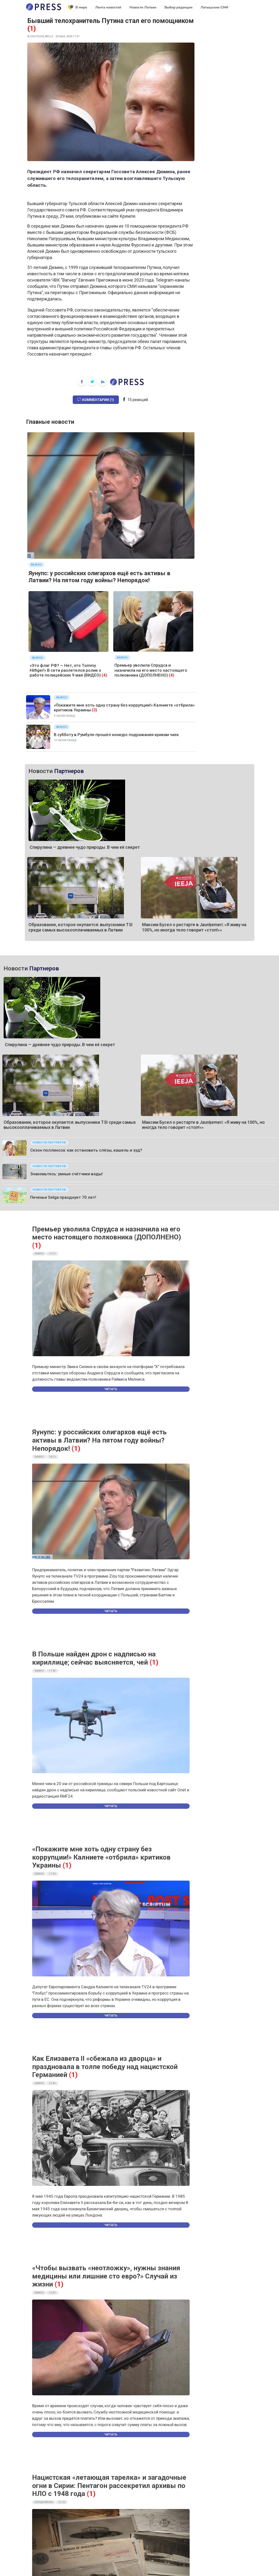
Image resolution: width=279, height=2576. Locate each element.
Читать (110, 1389)
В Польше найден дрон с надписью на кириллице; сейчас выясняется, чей (94, 1658)
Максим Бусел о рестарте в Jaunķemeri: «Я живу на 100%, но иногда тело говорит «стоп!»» (194, 927)
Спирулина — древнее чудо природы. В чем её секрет (85, 847)
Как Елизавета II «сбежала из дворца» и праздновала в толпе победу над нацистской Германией (105, 2067)
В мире (77, 7)
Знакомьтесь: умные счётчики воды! (66, 1173)
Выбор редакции (179, 7)
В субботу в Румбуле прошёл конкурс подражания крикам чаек (116, 734)
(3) (94, 709)
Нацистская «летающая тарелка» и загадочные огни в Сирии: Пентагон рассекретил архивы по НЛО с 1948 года (109, 2485)
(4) (104, 675)
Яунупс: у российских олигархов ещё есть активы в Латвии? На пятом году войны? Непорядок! (99, 577)
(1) (31, 28)
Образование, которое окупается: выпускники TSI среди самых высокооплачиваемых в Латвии (81, 927)
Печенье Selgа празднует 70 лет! (63, 1197)
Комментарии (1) (96, 400)
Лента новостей (108, 7)
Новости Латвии (142, 7)
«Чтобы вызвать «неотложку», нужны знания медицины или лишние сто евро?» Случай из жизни (106, 2276)
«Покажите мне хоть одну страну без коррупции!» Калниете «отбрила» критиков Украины (101, 1857)
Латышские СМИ (214, 7)
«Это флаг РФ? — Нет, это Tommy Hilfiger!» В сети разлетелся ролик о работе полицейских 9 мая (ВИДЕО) (65, 670)
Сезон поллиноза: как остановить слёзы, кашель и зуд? (86, 1150)
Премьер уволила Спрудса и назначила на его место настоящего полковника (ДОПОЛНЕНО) (150, 670)
